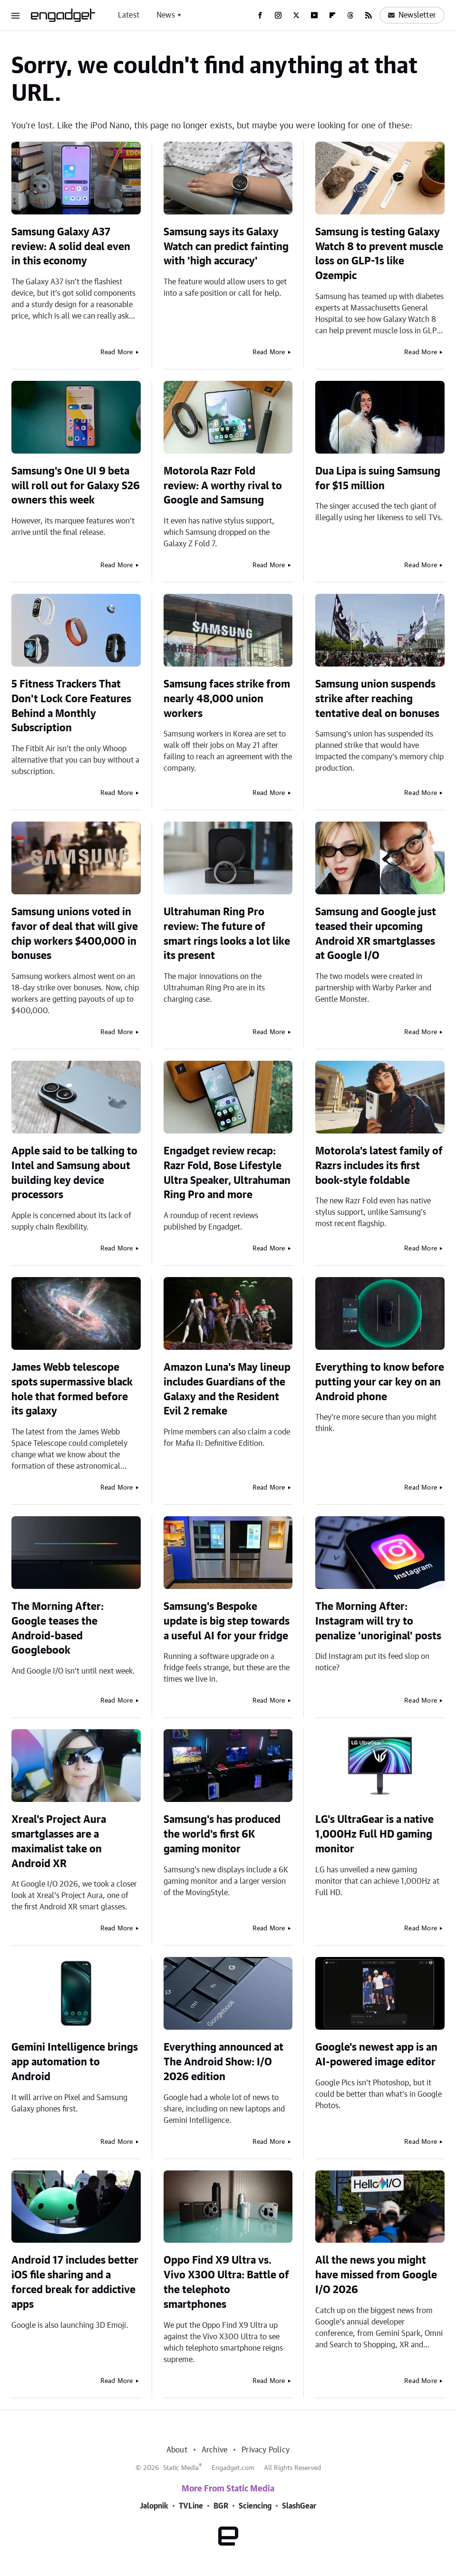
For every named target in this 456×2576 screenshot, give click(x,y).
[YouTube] (314, 15)
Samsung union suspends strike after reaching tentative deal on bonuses (377, 699)
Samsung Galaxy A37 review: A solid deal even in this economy (70, 247)
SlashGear (299, 2506)
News (165, 15)
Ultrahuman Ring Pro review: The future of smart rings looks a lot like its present (227, 934)
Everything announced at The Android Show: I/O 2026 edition (223, 2062)
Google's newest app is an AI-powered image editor (376, 2054)
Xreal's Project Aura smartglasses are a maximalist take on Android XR (58, 1841)
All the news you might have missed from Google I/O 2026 (376, 2275)
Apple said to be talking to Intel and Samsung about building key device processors (74, 1173)
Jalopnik (154, 2506)
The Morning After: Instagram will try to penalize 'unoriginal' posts (378, 1621)
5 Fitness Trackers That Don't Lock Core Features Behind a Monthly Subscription (71, 706)
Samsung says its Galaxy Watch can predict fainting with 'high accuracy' (226, 247)
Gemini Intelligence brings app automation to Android (74, 2062)
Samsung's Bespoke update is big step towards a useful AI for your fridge (227, 1621)
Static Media (181, 2468)
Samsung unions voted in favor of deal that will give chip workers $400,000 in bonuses (74, 934)
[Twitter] (296, 15)
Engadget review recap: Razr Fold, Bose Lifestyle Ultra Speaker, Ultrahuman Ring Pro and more (227, 1173)
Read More (116, 352)
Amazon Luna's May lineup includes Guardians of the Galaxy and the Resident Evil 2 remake (227, 1389)
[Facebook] (260, 15)
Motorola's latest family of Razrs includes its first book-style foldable (379, 1166)
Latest (128, 15)
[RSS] (368, 15)
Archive (214, 2450)
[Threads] (350, 15)
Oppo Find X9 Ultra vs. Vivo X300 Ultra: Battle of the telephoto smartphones (226, 2282)
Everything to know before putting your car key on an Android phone (379, 1382)
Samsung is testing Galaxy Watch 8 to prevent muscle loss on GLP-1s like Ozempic (379, 254)
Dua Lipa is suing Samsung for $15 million (377, 478)
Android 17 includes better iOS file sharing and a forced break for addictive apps (74, 2282)
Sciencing (255, 2506)
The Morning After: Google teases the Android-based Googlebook (57, 1628)
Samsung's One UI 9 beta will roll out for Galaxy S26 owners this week (75, 486)
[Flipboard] (332, 15)
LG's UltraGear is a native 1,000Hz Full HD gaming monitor (374, 1834)
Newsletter (412, 15)
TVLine (191, 2506)
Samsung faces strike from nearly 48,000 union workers (227, 699)
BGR (220, 2506)
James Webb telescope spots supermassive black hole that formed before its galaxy (72, 1389)
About (176, 2450)
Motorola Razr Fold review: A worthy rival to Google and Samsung (223, 486)
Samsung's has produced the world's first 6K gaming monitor (222, 1834)
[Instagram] (278, 15)
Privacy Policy (266, 2450)
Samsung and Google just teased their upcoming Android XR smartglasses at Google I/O (375, 934)
